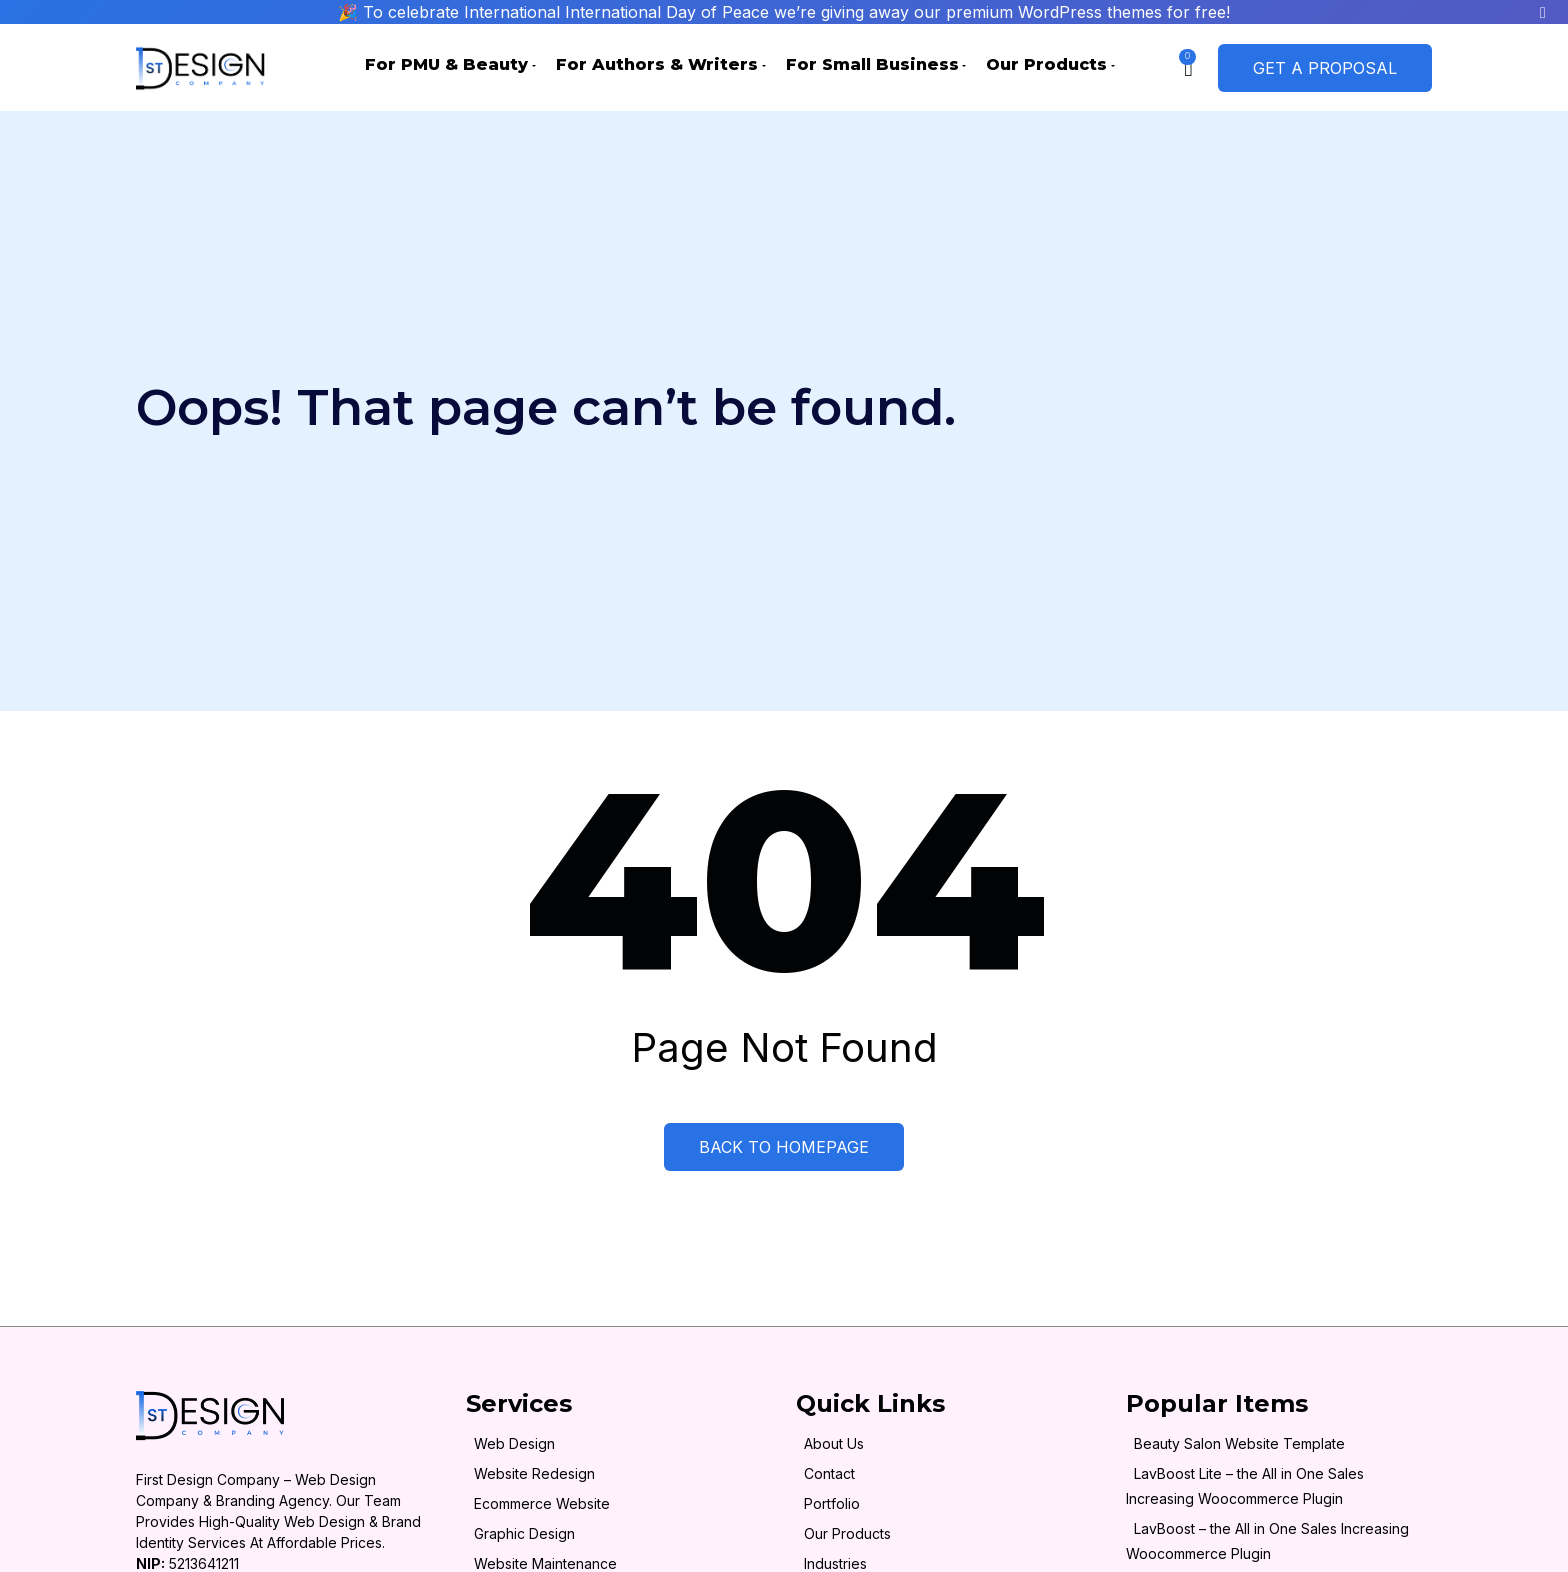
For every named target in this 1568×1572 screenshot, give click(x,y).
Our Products (847, 1533)
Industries (835, 1563)
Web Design (514, 1443)
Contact (829, 1473)
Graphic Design (524, 1533)
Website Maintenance (545, 1563)
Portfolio (832, 1503)
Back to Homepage (784, 1147)
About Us (834, 1443)
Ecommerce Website (542, 1503)
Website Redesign (534, 1473)
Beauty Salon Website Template (1239, 1443)
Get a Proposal (1325, 68)
